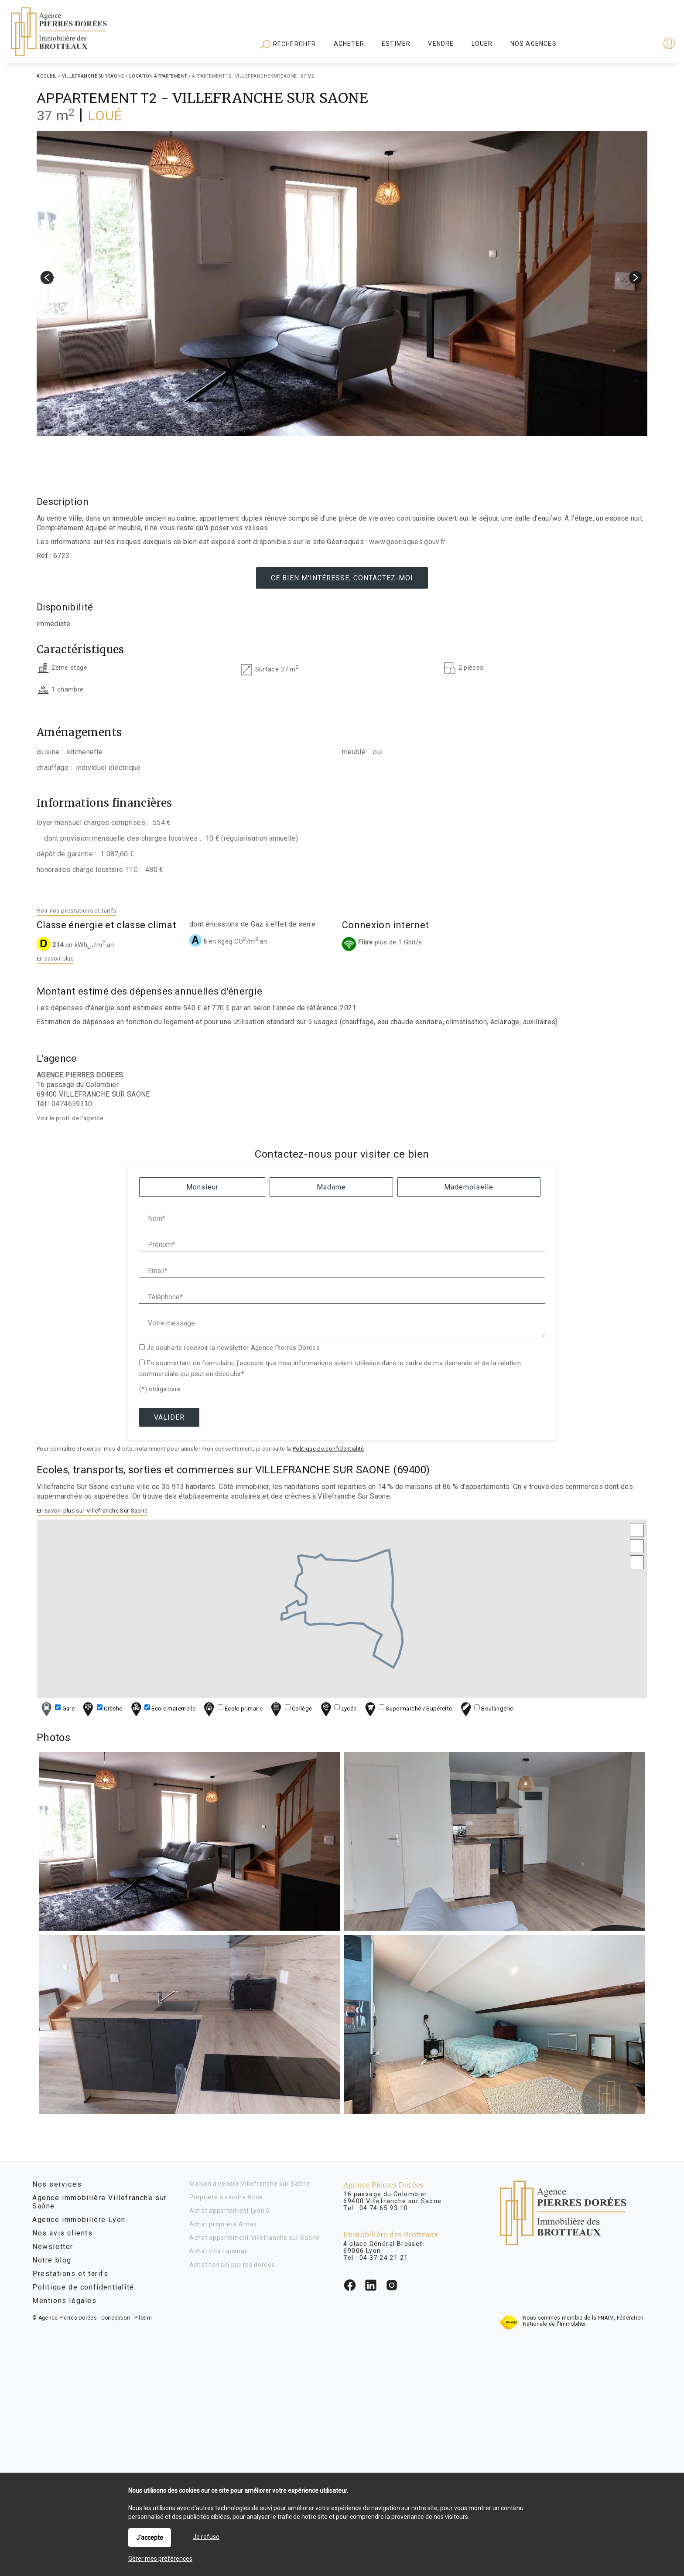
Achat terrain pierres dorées (232, 2264)
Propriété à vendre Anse (226, 2197)
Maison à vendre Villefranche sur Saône (249, 2183)
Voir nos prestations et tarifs (76, 910)
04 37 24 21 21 (383, 2257)
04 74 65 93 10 (383, 2208)
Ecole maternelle (162, 1709)
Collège (290, 1709)
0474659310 (71, 1104)
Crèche (101, 1709)
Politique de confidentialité (328, 1448)
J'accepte (149, 2537)
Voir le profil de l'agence (70, 1117)
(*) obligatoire (160, 1389)
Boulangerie (485, 1709)
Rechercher (288, 44)
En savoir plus (55, 958)
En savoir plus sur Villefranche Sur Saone (92, 1510)
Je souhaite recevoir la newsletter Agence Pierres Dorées (233, 1348)
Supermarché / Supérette (407, 1709)
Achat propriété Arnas (223, 2224)
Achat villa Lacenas (218, 2251)
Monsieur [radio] (202, 1187)
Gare (57, 1709)
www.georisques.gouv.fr (407, 542)
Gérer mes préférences (160, 2558)
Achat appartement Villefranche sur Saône (254, 2237)
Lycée (337, 1709)
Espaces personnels (635, 44)
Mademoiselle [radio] (468, 1187)
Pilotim (143, 2318)
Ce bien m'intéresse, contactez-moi (341, 578)
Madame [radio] (331, 1187)
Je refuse (206, 2536)
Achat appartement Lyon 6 (229, 2210)
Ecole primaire (232, 1709)
